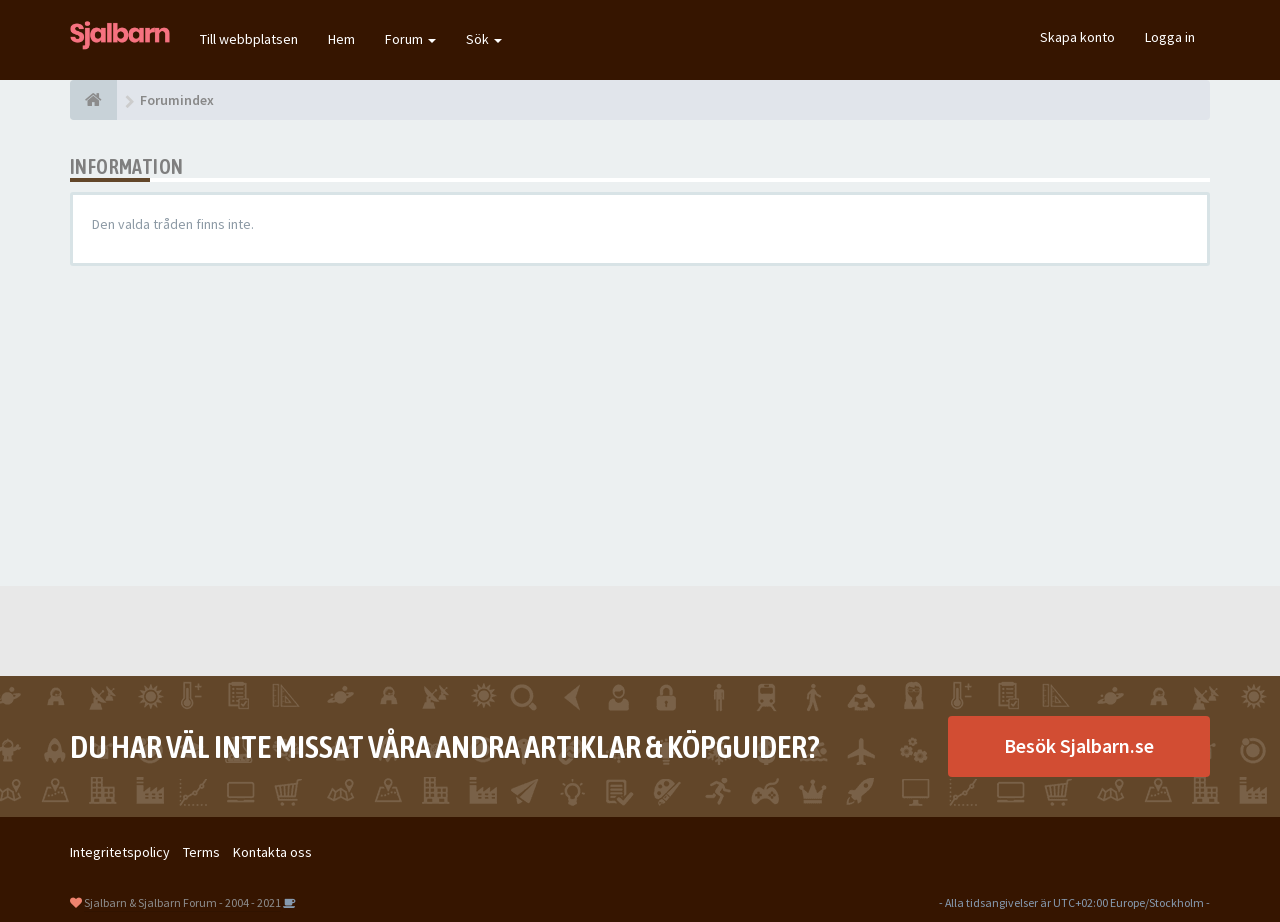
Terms (201, 852)
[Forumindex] (93, 100)
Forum (410, 39)
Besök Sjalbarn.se (1079, 745)
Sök (484, 39)
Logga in (1170, 37)
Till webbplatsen (249, 39)
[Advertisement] (640, 426)
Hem (341, 39)
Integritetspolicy (120, 852)
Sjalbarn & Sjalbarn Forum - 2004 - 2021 (182, 902)
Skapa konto (1077, 37)
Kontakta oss (272, 852)
